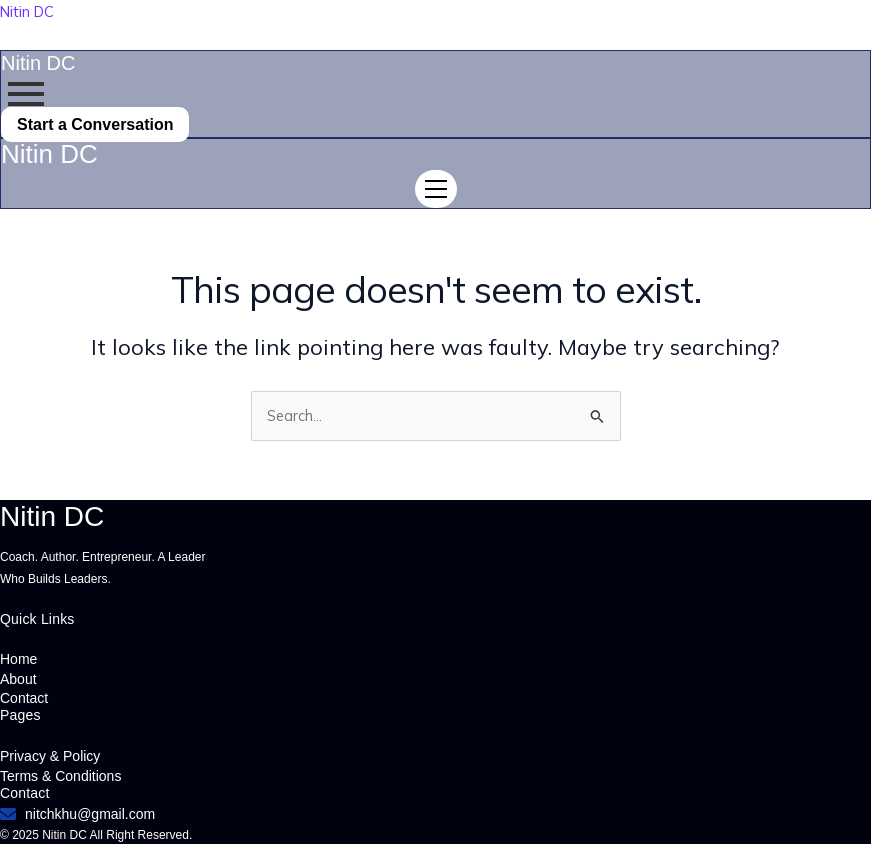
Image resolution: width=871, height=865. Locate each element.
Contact (24, 698)
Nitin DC (27, 11)
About (18, 679)
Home (18, 659)
